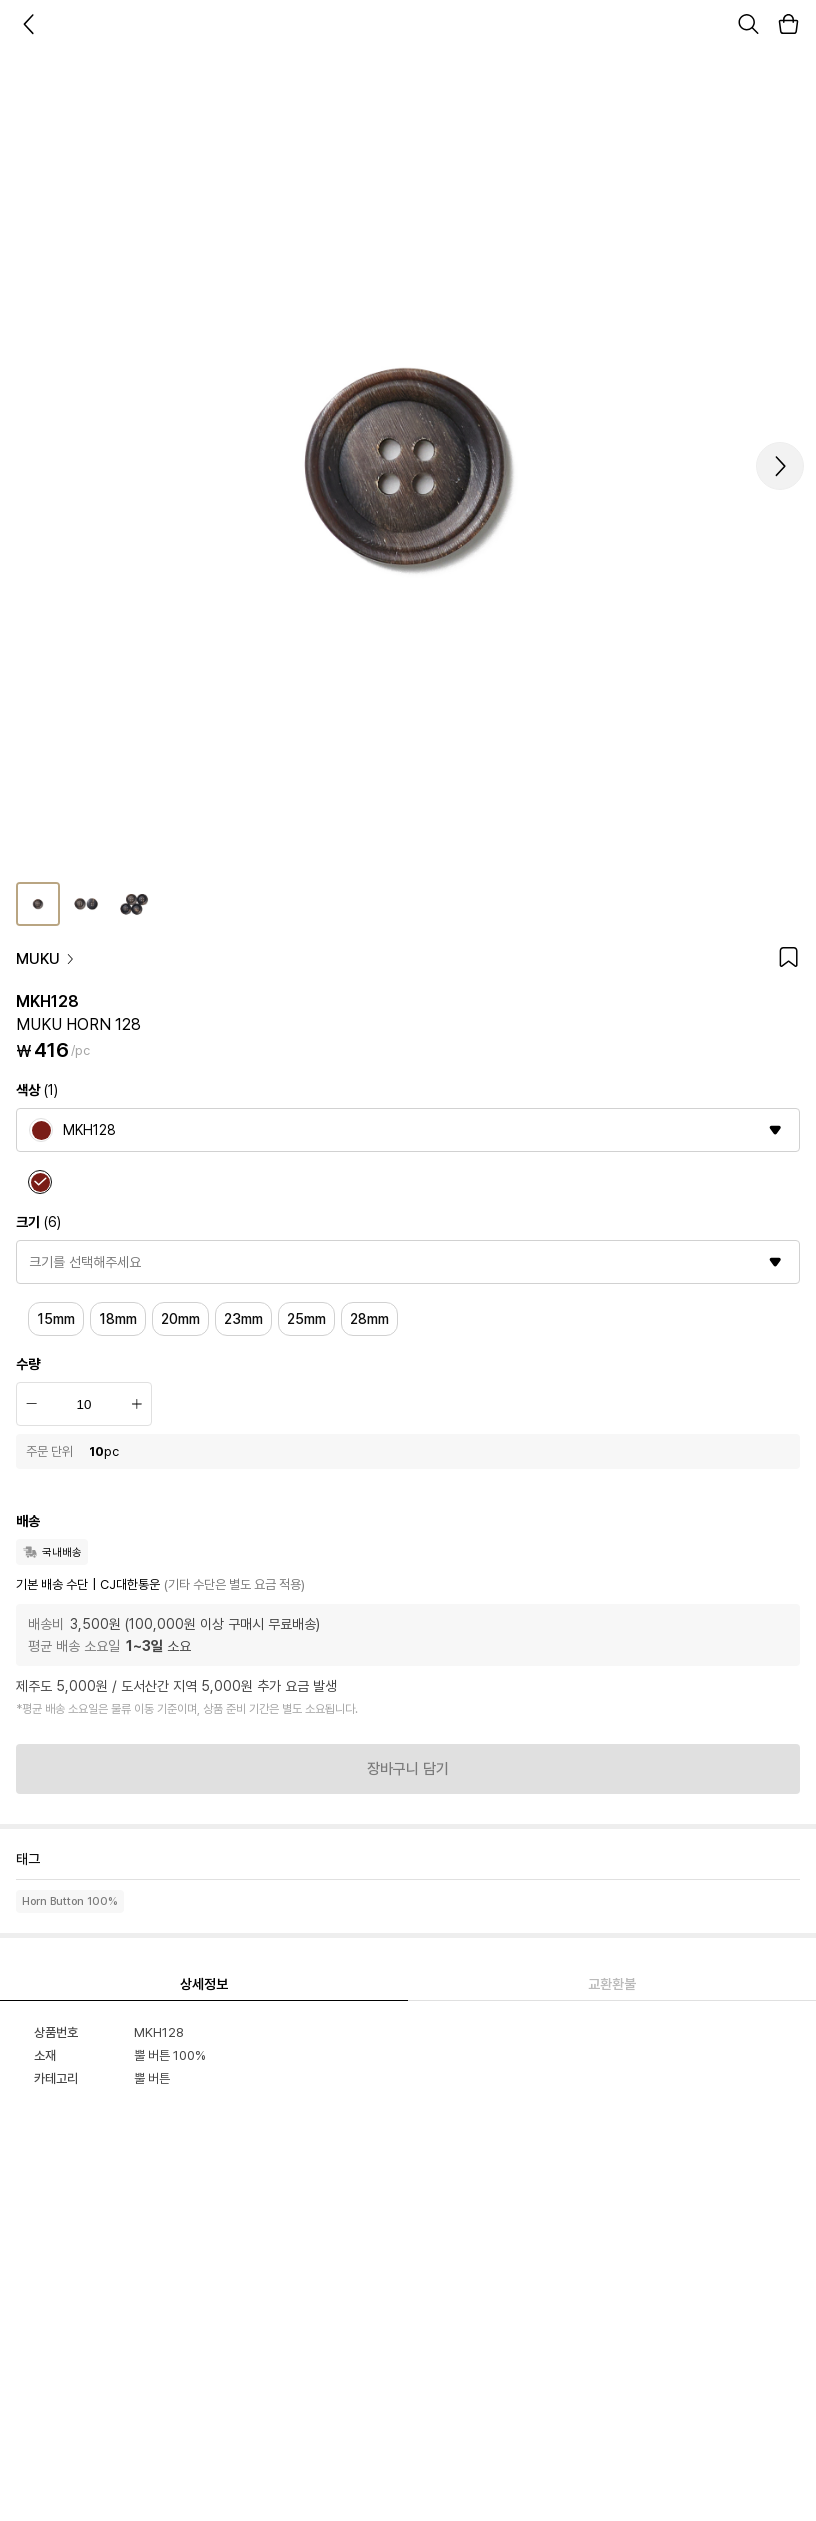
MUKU (46, 959)
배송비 (46, 1624)
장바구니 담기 (408, 1769)
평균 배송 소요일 (74, 1646)
